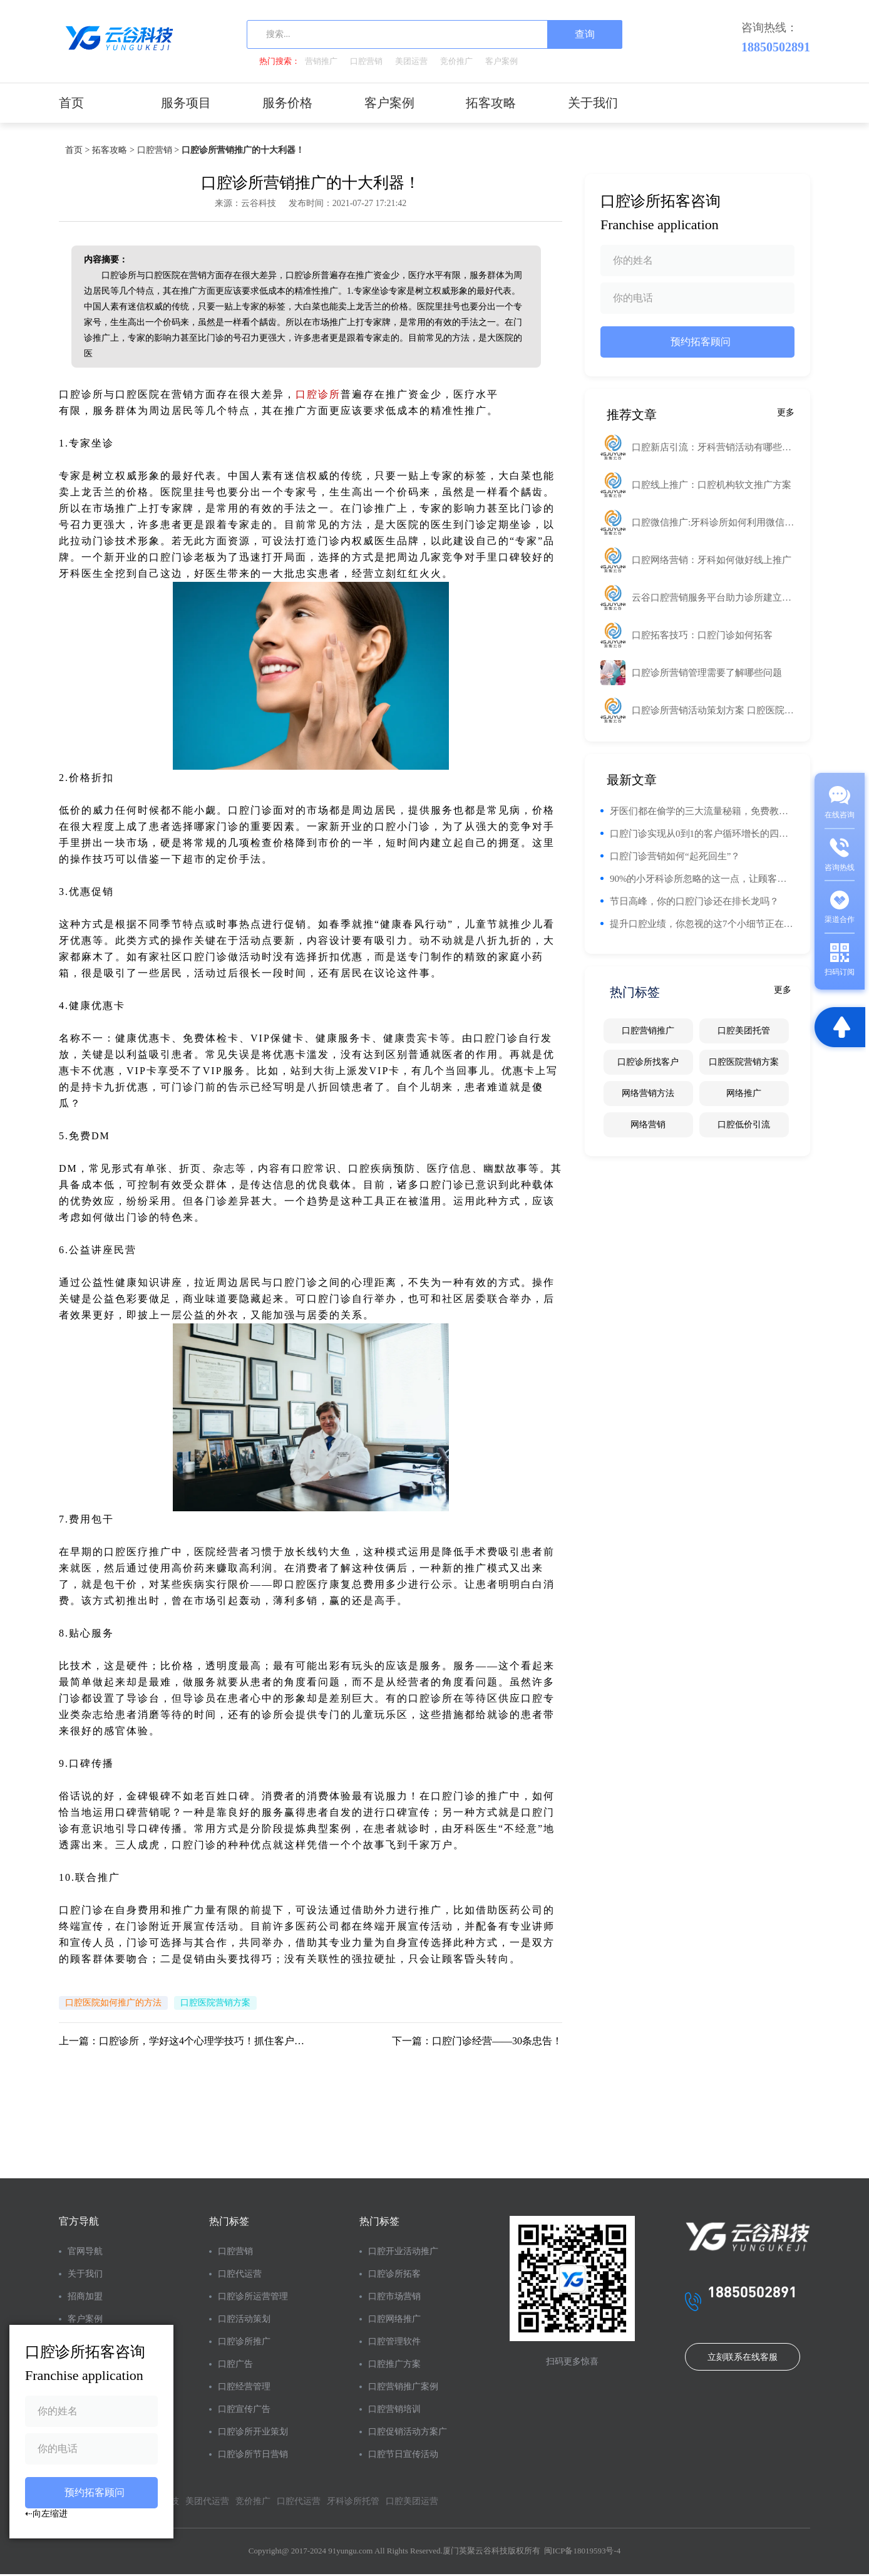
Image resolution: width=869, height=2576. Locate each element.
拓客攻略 (491, 103)
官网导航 (85, 2251)
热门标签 (229, 2221)
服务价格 (287, 103)
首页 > (77, 150)
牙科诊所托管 (353, 2501)
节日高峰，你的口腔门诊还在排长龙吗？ (694, 901)
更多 (785, 412)
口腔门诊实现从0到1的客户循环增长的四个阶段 (702, 834)
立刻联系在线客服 (742, 2357)
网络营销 (648, 1124)
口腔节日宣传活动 (403, 2454)
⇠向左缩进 (46, 2513)
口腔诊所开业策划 (253, 2431)
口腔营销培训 (394, 2409)
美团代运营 (207, 2501)
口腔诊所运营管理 (253, 2296)
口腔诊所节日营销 (253, 2454)
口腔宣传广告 (244, 2409)
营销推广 (321, 61)
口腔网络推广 (394, 2319)
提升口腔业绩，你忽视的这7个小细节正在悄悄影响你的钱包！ (702, 924)
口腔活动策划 (244, 2319)
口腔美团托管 (743, 1030)
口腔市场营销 (394, 2296)
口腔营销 (366, 61)
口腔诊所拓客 (394, 2274)
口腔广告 (235, 2364)
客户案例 (501, 61)
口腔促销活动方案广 (407, 2431)
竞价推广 (456, 61)
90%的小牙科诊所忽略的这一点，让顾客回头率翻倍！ (702, 879)
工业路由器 (534, 394)
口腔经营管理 (244, 2386)
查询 (585, 34)
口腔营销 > (158, 150)
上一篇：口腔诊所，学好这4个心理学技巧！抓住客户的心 (185, 2040)
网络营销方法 (648, 1093)
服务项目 (186, 103)
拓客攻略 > (113, 150)
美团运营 (411, 61)
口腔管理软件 (394, 2341)
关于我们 (593, 103)
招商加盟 (85, 2296)
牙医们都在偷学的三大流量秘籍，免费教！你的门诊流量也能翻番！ (702, 811)
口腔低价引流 (743, 1124)
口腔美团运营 (412, 2501)
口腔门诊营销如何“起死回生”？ (675, 856)
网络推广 (743, 1093)
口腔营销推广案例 (403, 2386)
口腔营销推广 (648, 1030)
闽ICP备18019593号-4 (582, 2550)
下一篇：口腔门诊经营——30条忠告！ (477, 2040)
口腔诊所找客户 (648, 1062)
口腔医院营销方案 (215, 2002)
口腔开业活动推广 (403, 2251)
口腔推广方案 (394, 2364)
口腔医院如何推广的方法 (113, 2002)
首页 (71, 103)
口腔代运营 (240, 2274)
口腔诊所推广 (244, 2341)
